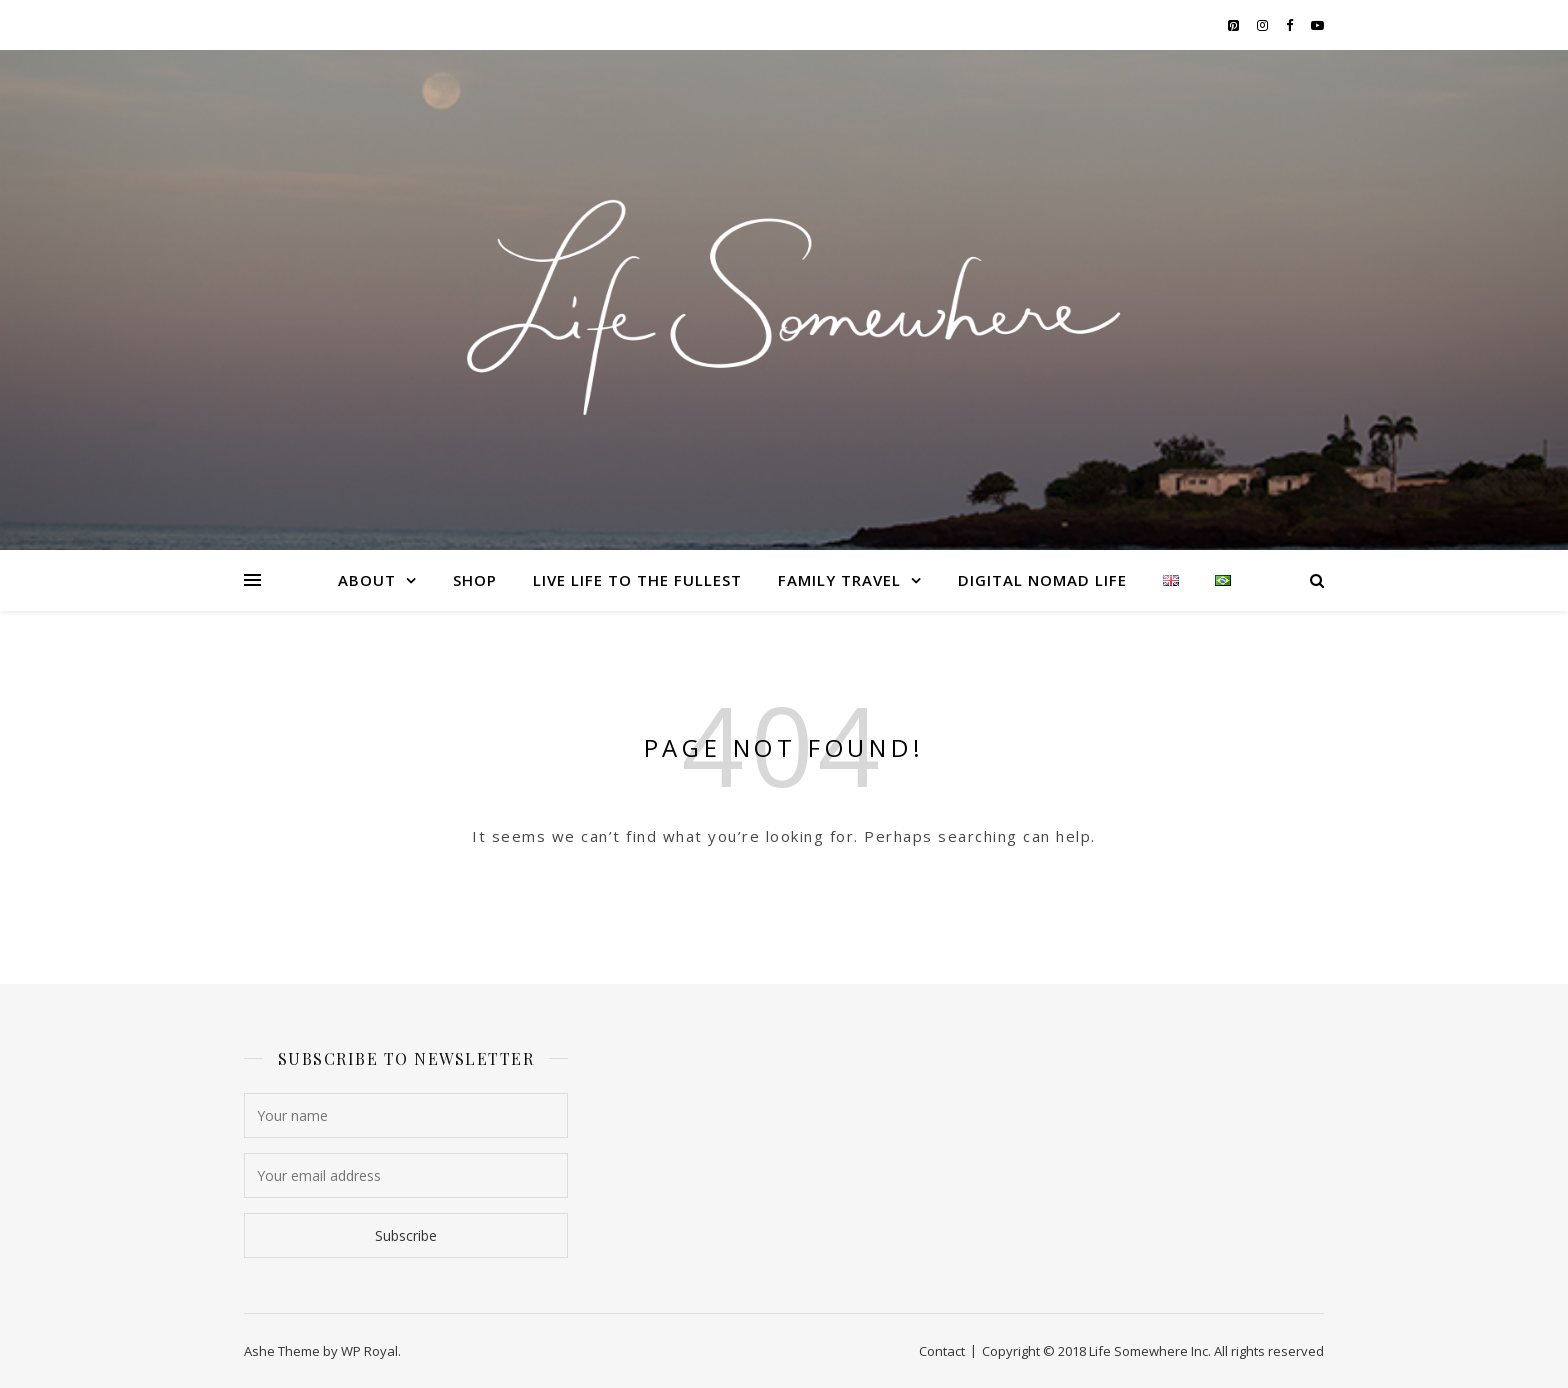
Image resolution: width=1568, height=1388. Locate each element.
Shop (475, 580)
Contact (942, 1351)
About (367, 580)
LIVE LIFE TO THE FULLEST (637, 580)
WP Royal (369, 1351)
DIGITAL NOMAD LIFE (1042, 580)
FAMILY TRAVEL (839, 580)
